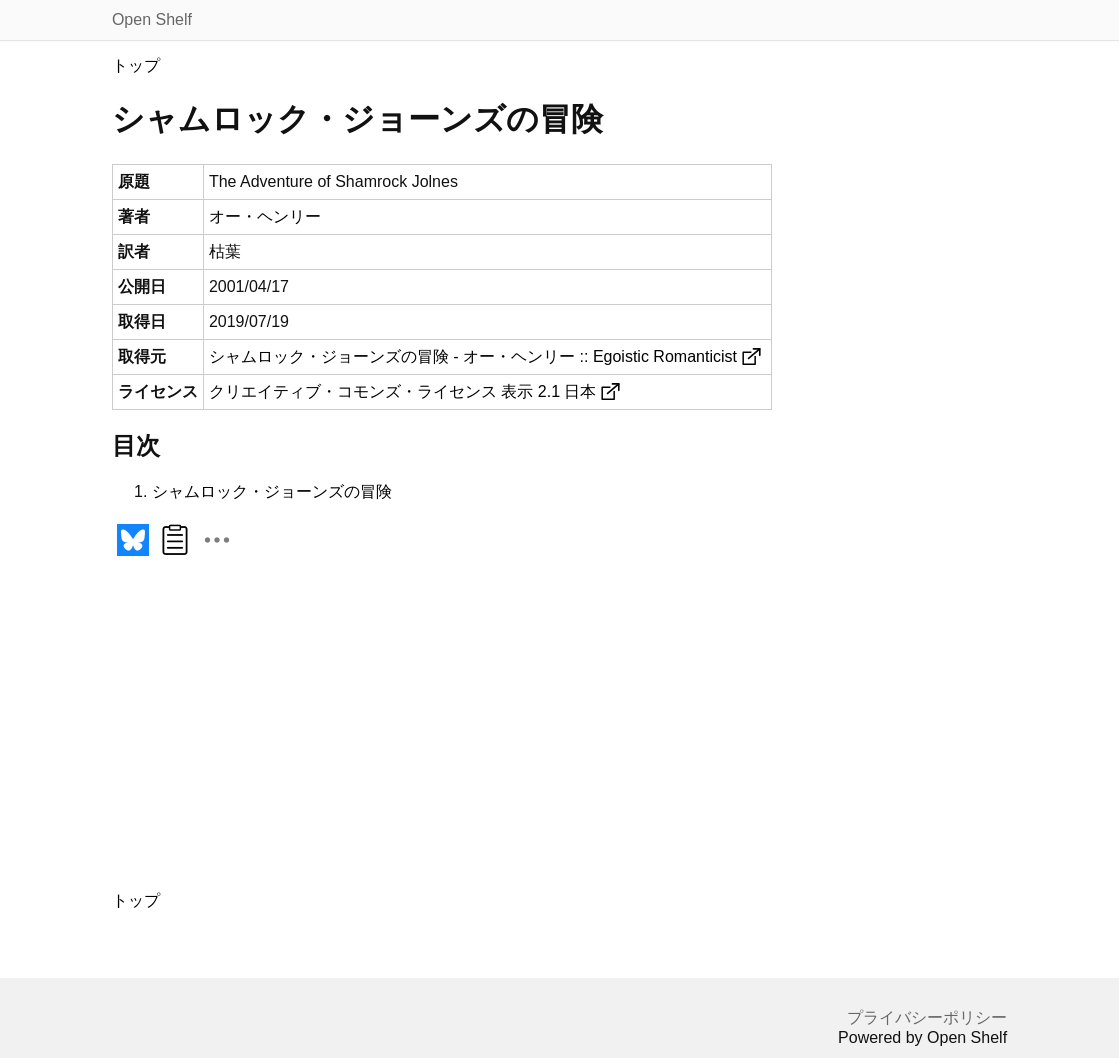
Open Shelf (152, 19)
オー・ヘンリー (265, 216)
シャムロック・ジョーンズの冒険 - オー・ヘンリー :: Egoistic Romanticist (473, 356)
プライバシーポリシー (927, 1017)
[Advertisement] (380, 735)
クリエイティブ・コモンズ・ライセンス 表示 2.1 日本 (403, 391)
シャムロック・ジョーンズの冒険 (272, 491)
